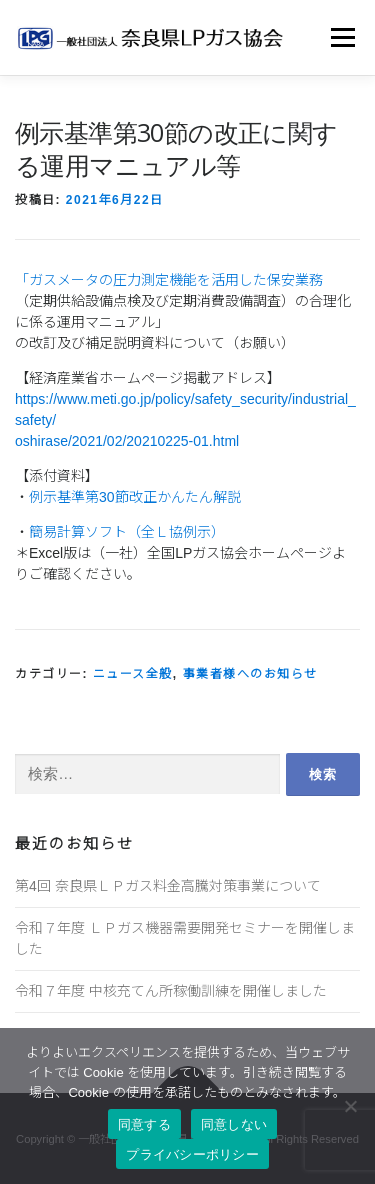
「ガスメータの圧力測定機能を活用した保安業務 (169, 280)
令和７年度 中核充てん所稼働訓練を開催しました (171, 991)
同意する (144, 1124)
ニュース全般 (133, 674)
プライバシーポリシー (192, 1154)
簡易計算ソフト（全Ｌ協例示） (127, 532)
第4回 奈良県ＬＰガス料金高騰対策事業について (168, 886)
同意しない (234, 1124)
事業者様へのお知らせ (250, 674)
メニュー (342, 37)
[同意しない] (350, 1106)
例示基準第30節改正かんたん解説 (135, 497)
